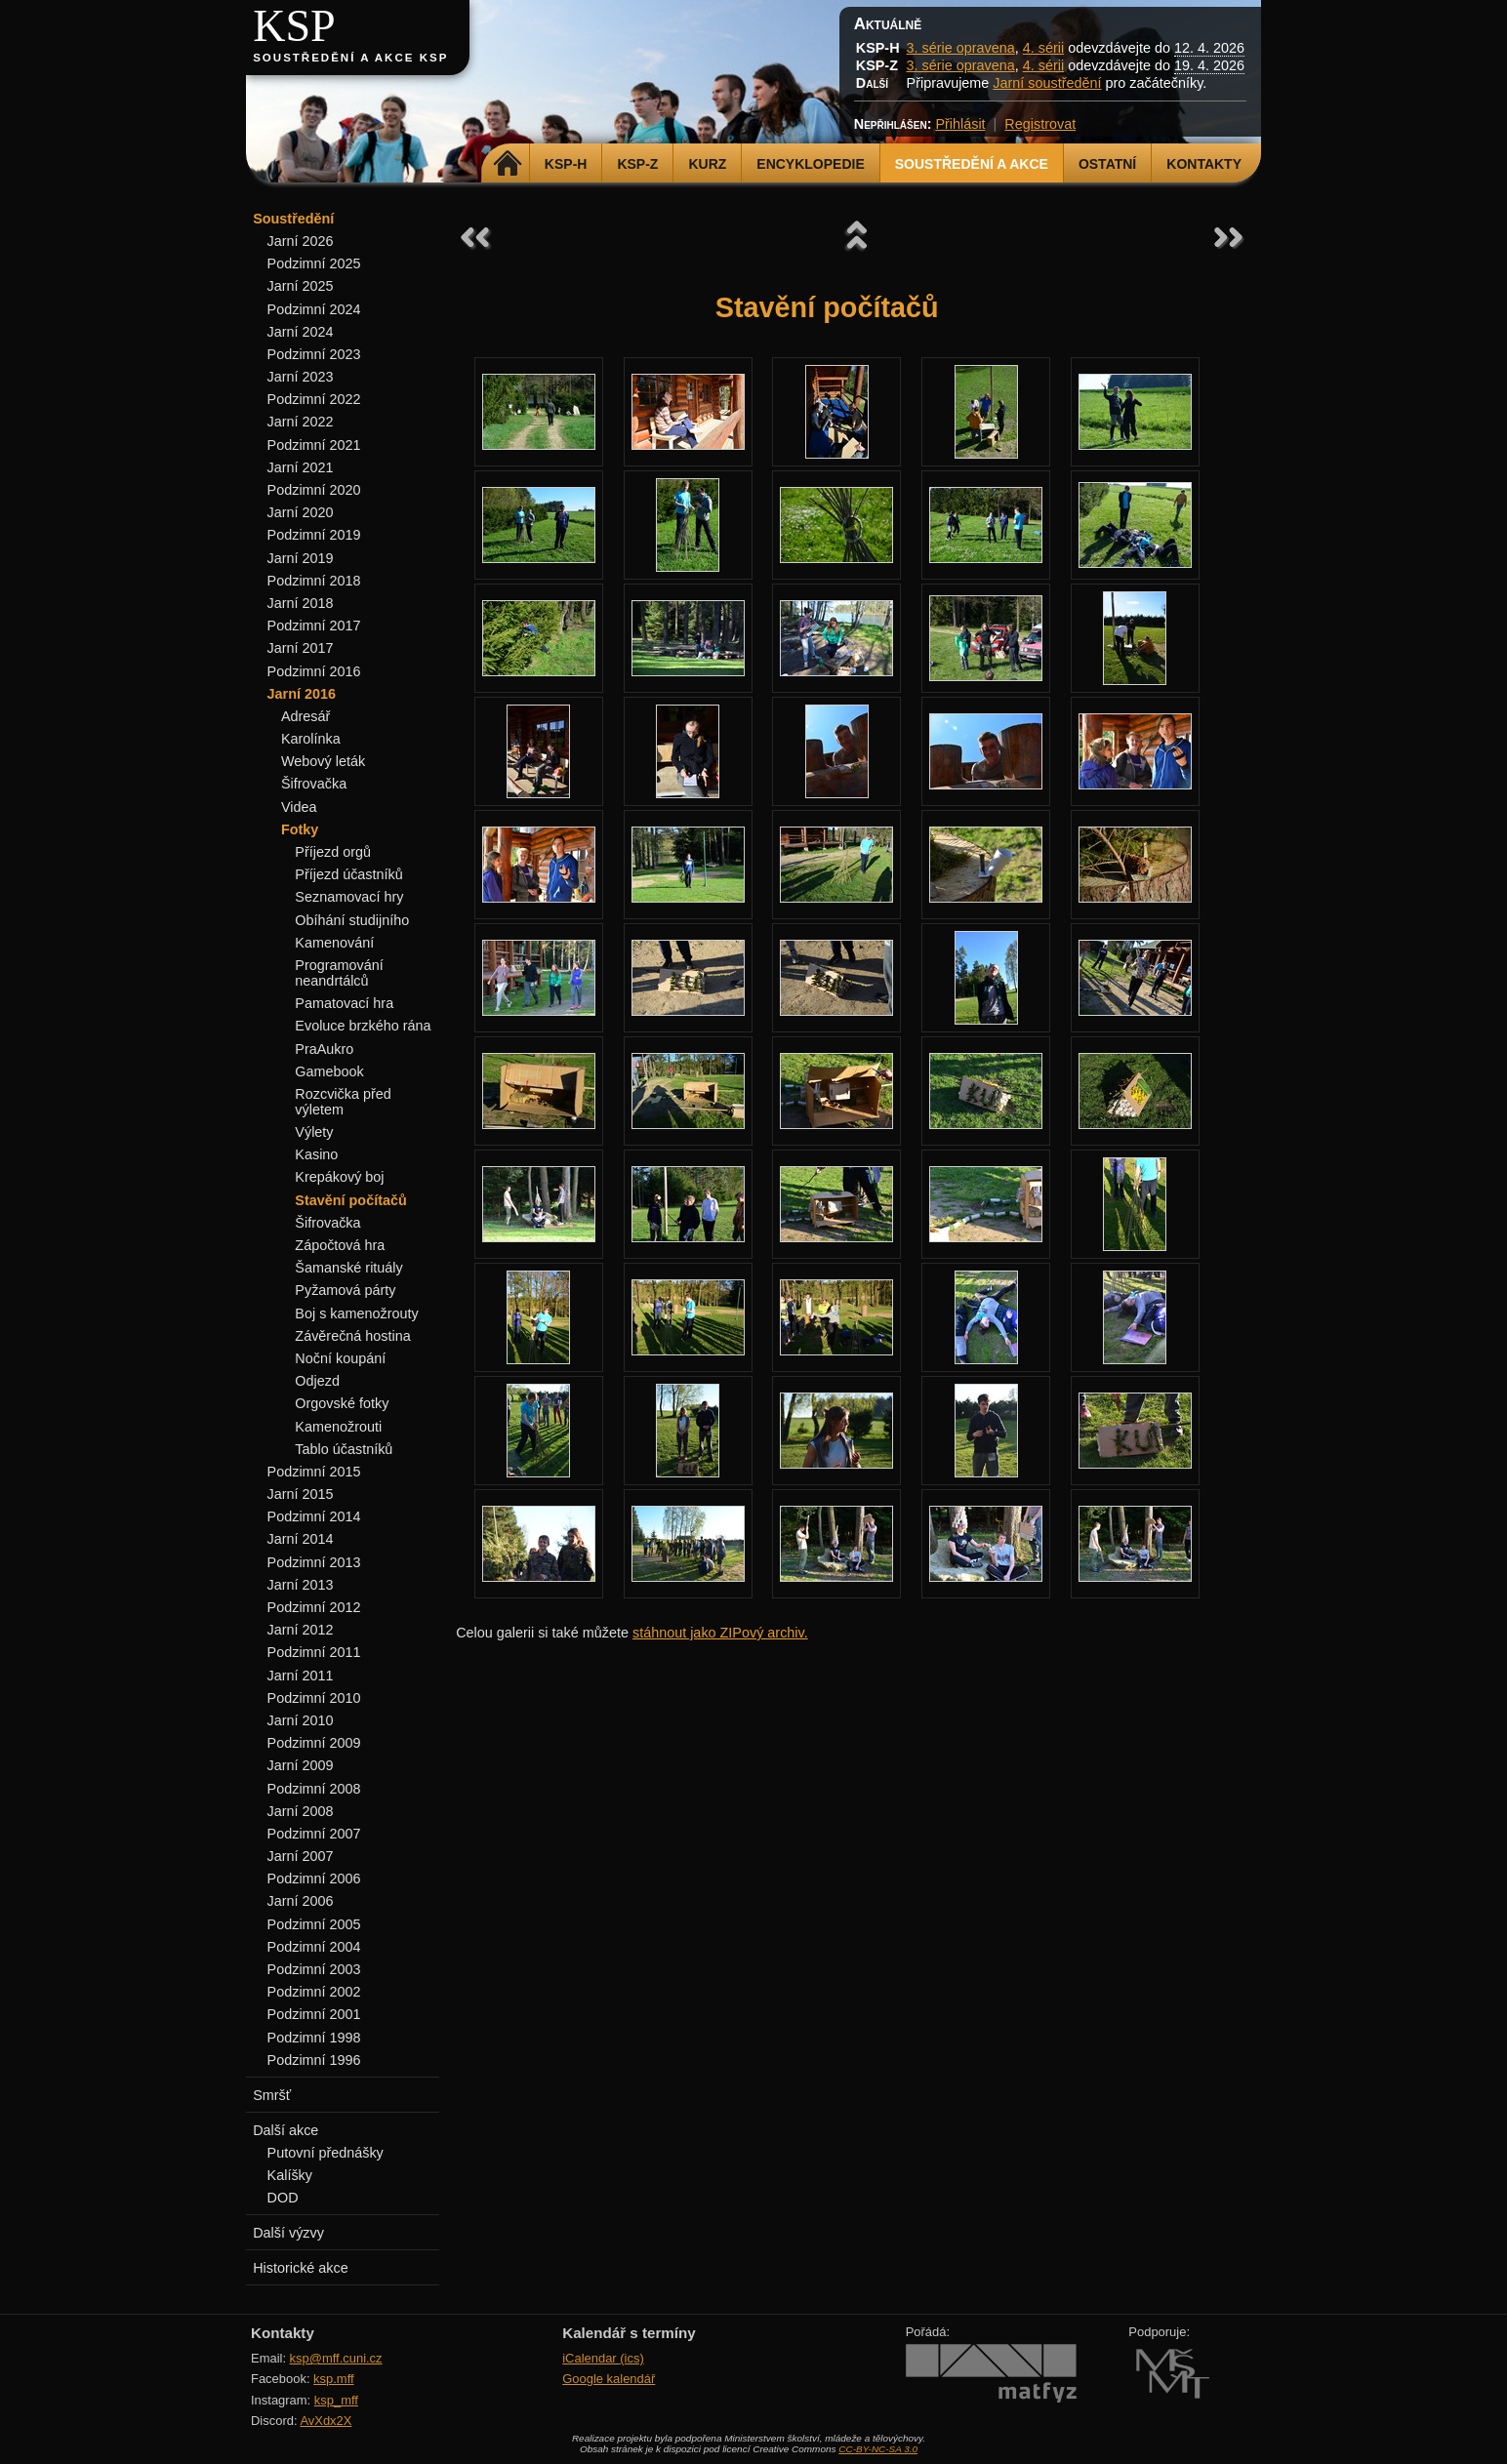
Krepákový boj (339, 1177)
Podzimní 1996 (314, 2060)
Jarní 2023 (300, 376)
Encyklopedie (810, 164)
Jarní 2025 (300, 286)
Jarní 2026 (300, 241)
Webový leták (323, 761)
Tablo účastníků (343, 1449)
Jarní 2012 (300, 1629)
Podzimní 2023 (314, 354)
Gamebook (329, 1071)
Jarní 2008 (300, 1811)
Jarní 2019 (300, 558)
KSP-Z (637, 164)
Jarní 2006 (300, 1901)
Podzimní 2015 (314, 1471)
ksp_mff (336, 2400)
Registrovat (1040, 124)
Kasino (316, 1154)
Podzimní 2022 (314, 399)
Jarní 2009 (300, 1765)
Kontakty (1204, 164)
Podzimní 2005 (314, 1924)
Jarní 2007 (300, 1856)
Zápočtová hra (340, 1245)
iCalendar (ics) (603, 2358)
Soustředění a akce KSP (350, 57)
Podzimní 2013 (314, 1562)
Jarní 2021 (300, 467)
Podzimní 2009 (314, 1743)
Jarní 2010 (300, 1720)
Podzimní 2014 (314, 1516)
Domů (508, 164)
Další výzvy (288, 2233)
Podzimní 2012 (314, 1607)
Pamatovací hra (344, 1003)
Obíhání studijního (352, 920)
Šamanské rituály (348, 1267)
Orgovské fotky (341, 1403)
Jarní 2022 (300, 421)
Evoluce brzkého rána (362, 1025)
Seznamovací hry (349, 897)
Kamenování (334, 942)
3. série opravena (961, 48)
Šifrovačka (313, 783)
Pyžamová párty (345, 1290)
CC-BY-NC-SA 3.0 (877, 2449)
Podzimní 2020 (314, 490)
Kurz (707, 164)
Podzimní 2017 (314, 625)
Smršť (272, 2095)
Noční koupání (340, 1358)
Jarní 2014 (300, 1539)
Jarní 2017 (300, 648)
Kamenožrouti (338, 1426)
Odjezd (317, 1381)
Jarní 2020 (300, 512)
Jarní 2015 (300, 1494)
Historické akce (300, 2268)
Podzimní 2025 (314, 263)
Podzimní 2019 (314, 535)
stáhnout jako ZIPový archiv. (720, 1632)
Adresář (305, 716)
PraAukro (324, 1049)
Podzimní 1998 (314, 2037)
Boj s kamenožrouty (356, 1313)
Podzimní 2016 (314, 671)
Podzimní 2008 (314, 1789)
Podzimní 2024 (314, 309)
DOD (283, 2197)
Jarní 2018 (300, 603)
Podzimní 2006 (314, 1878)
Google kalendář (608, 2378)
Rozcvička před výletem (342, 1101)
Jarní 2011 (300, 1675)
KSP (294, 26)
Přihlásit (960, 124)
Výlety (314, 1132)
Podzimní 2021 (314, 445)
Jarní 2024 (300, 332)
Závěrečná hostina (352, 1336)
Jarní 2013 (300, 1585)
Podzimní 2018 (314, 580)
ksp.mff (333, 2378)
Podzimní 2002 (314, 1991)
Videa (299, 807)
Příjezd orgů (333, 852)
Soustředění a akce (971, 164)
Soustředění (293, 218)
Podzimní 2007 (314, 1833)
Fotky (299, 829)
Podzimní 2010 (314, 1698)
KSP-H (566, 164)
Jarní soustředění (1047, 83)
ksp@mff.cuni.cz (336, 2358)
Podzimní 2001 (314, 2014)
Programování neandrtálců (339, 973)
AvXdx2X (325, 2420)
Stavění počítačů (350, 1200)
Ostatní (1107, 164)
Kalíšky (289, 2175)
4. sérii (1043, 48)
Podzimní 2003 (314, 1969)
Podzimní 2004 (314, 1947)
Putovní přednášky (325, 2153)
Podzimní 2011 (314, 1652)
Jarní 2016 (301, 694)
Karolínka (311, 739)
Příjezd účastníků (348, 874)
